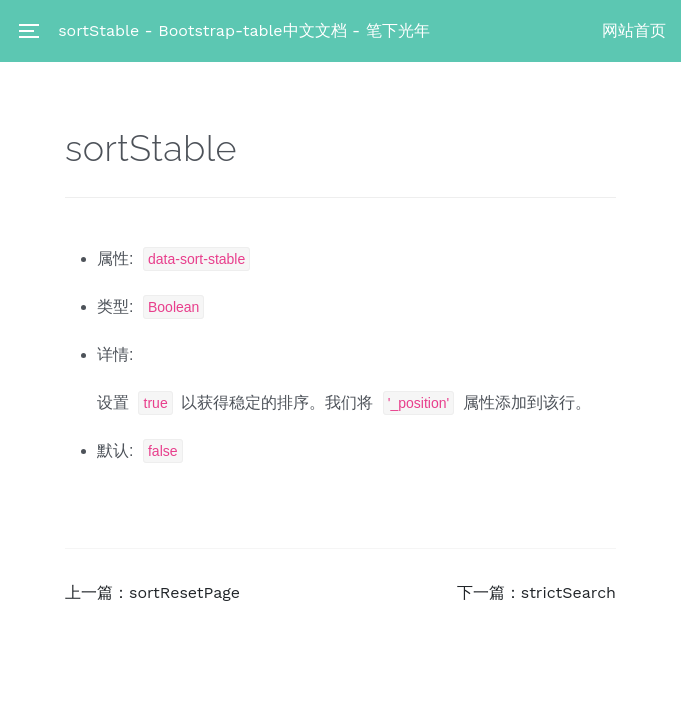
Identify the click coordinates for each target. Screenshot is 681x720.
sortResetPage (184, 592)
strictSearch (568, 592)
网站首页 (634, 30)
